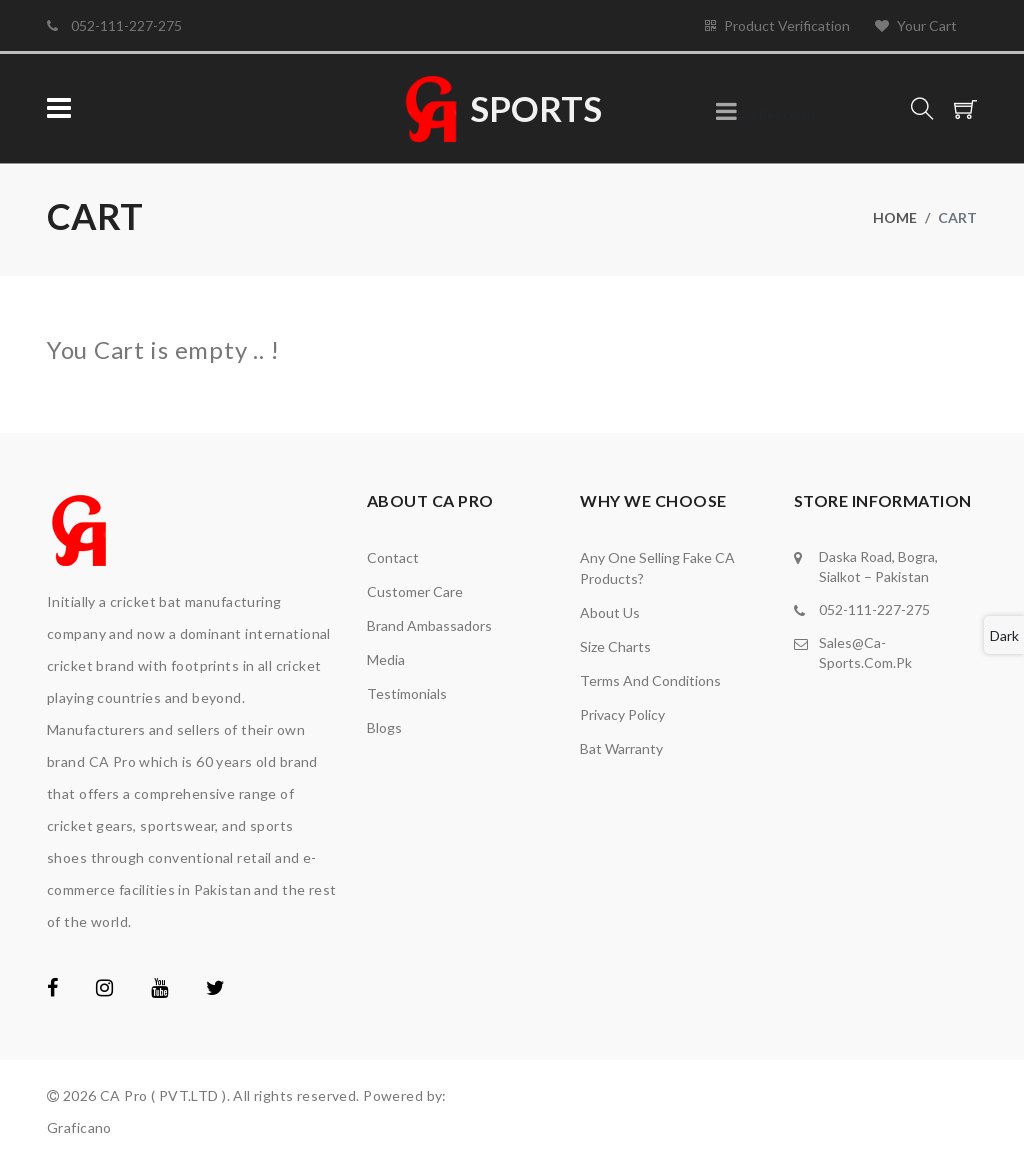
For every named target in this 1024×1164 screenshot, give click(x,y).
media (386, 659)
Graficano (79, 1127)
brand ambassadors (429, 625)
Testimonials (407, 693)
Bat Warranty (621, 748)
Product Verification (777, 25)
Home (895, 217)
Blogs (384, 727)
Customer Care (415, 591)
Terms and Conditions (650, 680)
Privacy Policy (622, 714)
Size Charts (615, 646)
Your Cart (916, 25)
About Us (610, 612)
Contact (393, 557)
